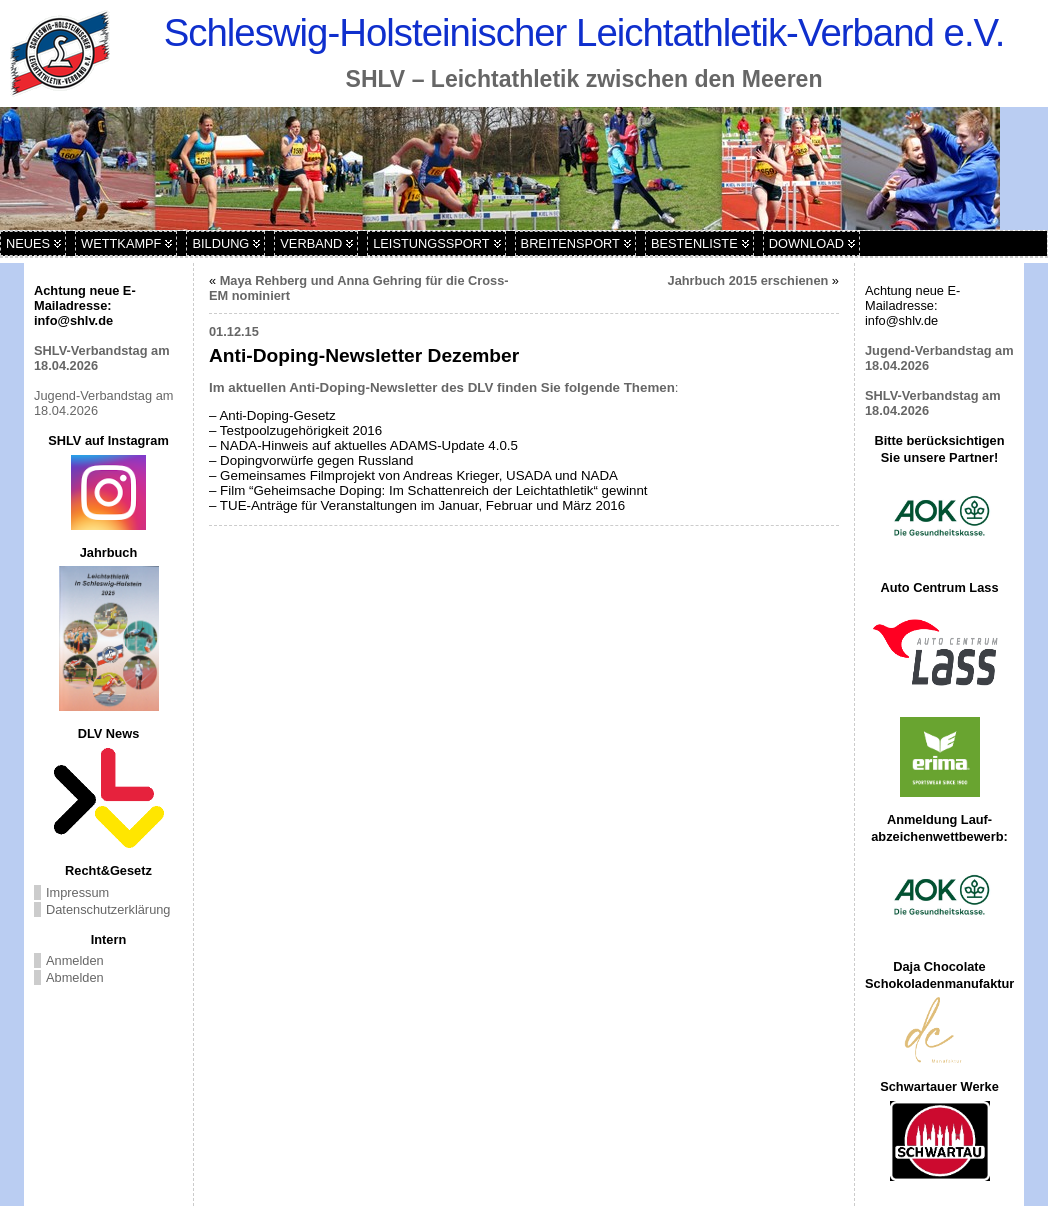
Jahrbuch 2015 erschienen (748, 280)
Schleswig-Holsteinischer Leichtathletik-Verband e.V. (584, 32)
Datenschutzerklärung (108, 909)
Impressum (77, 892)
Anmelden (75, 960)
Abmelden (75, 977)
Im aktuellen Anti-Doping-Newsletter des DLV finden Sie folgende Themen (442, 387)
